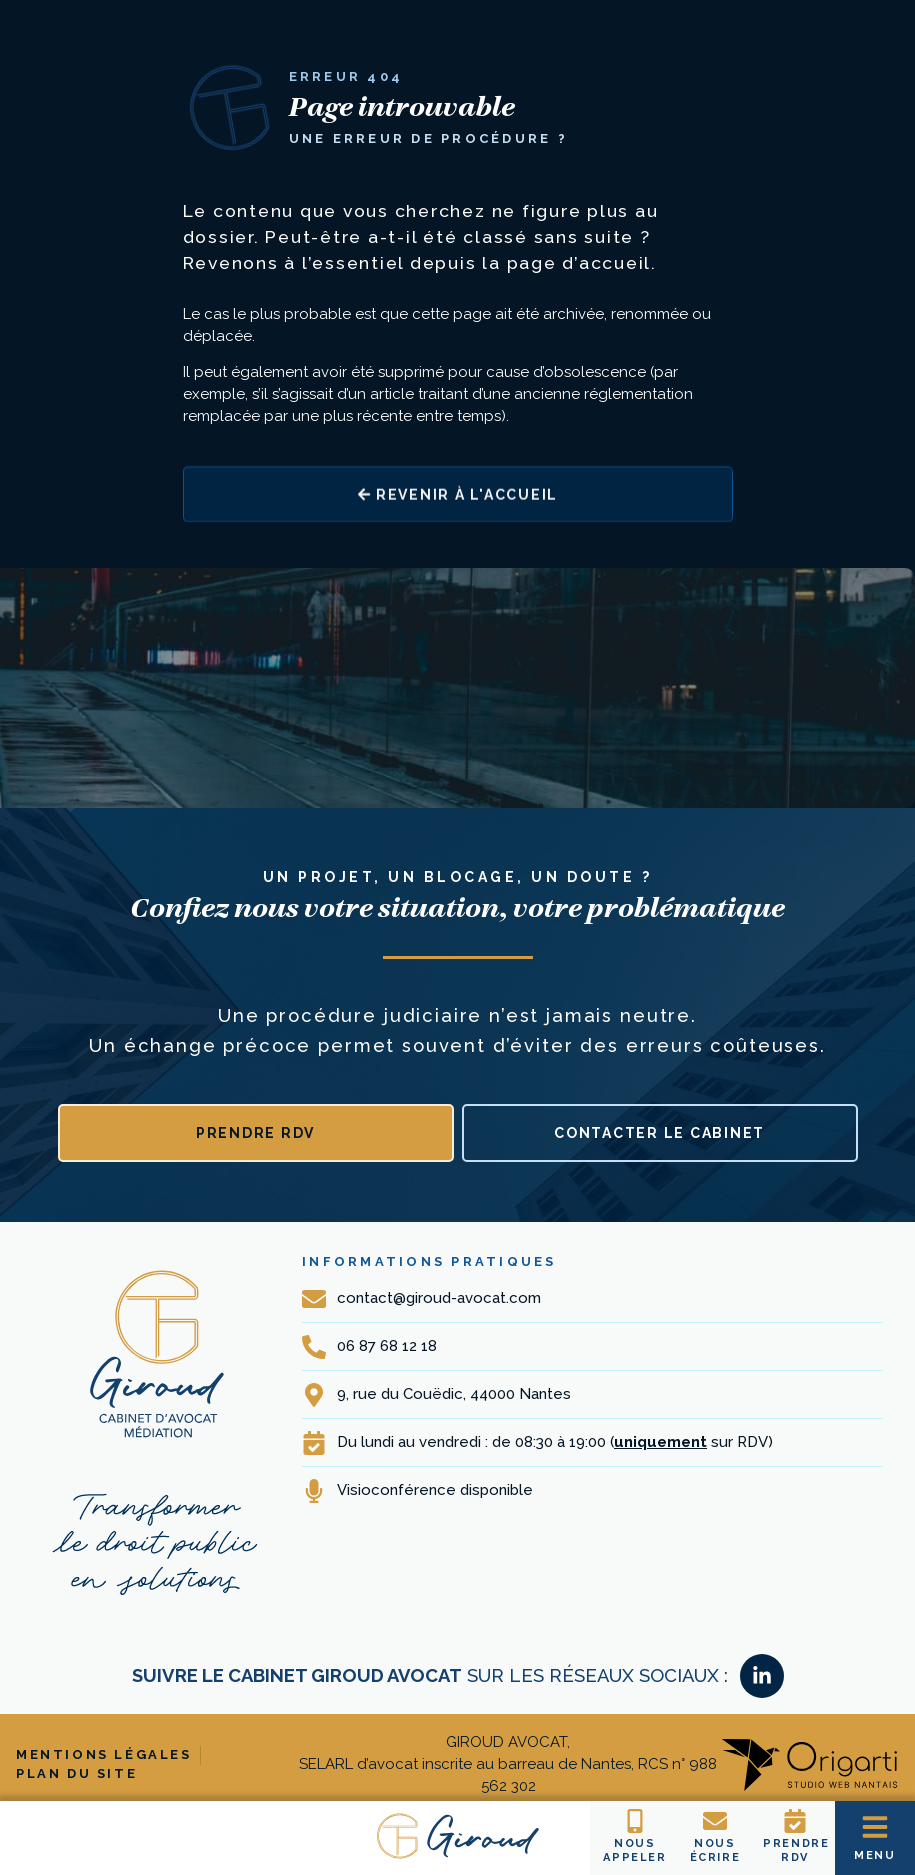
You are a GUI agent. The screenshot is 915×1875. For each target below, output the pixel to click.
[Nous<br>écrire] (715, 1821)
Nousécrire (715, 1850)
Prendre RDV (796, 1850)
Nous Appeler (635, 1850)
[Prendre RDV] (795, 1821)
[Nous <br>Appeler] (635, 1821)
